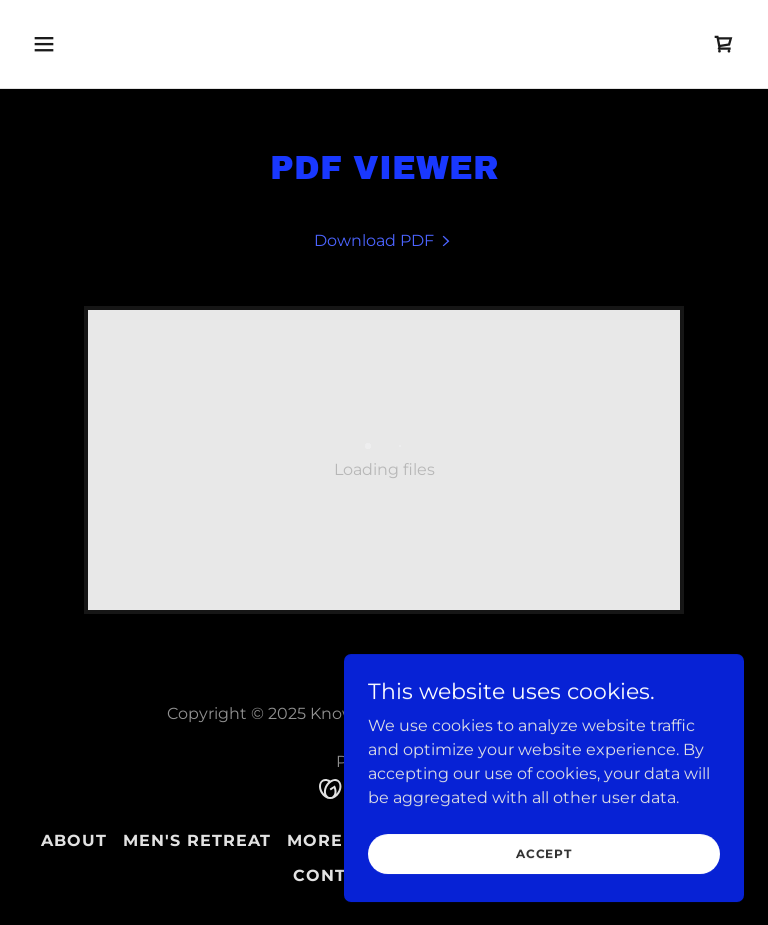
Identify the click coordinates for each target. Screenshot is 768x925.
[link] (724, 44)
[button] (106, 44)
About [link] (74, 840)
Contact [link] (337, 875)
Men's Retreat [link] (197, 840)
